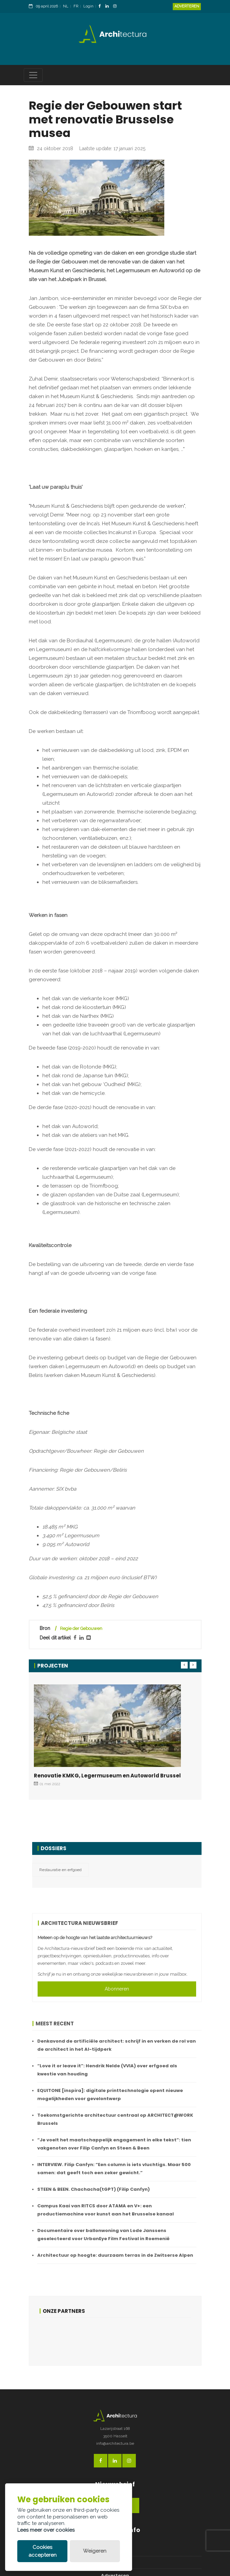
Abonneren (117, 1989)
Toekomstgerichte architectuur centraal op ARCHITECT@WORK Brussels (115, 2119)
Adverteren (186, 6)
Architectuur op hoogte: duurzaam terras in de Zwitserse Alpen (115, 2255)
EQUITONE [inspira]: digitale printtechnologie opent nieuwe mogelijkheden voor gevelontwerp (110, 2094)
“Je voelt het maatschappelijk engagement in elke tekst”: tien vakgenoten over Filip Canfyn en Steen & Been (114, 2144)
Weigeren (94, 2551)
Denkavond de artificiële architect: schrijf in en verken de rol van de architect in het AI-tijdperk (116, 2045)
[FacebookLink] (101, 6)
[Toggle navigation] (33, 75)
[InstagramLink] (116, 6)
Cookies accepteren (42, 2551)
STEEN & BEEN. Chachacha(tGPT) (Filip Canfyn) (93, 2189)
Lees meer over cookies (46, 2530)
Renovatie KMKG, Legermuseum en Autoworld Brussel (107, 1775)
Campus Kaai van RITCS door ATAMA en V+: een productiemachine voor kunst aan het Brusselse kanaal (105, 2210)
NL (65, 6)
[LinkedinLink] (108, 6)
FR (76, 6)
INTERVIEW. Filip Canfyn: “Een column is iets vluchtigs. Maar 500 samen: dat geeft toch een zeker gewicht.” (114, 2168)
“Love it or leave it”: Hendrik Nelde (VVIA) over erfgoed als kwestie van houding (107, 2070)
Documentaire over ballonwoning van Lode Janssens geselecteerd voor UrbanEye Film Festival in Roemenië (103, 2234)
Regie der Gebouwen (81, 1628)
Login (88, 6)
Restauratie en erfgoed (60, 1869)
